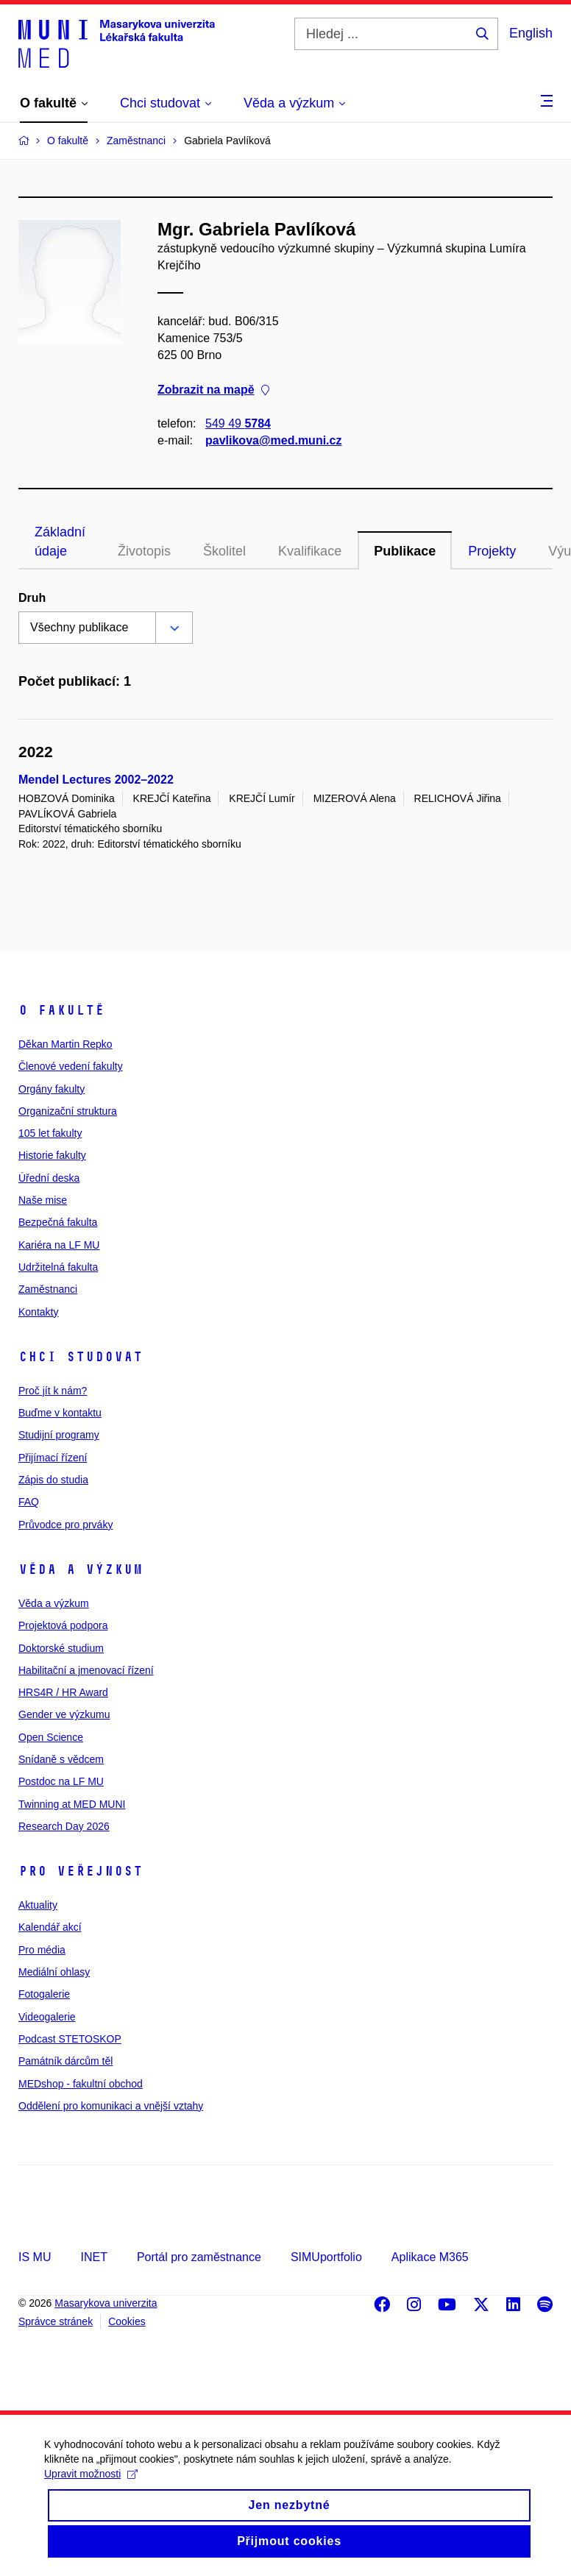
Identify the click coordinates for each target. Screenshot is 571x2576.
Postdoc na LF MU (61, 1781)
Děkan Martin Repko (65, 1044)
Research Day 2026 (64, 1826)
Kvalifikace (309, 551)
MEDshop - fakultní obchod (80, 2084)
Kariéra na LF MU (58, 1245)
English (531, 33)
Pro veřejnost (80, 1871)
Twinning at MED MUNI (71, 1804)
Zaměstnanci (47, 1289)
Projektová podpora (62, 1625)
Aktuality (37, 1905)
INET (93, 2257)
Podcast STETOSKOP (69, 2039)
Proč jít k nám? (52, 1391)
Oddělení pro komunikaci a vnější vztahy (110, 2106)
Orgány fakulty (51, 1089)
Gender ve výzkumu (64, 1714)
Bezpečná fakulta (57, 1222)
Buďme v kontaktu (60, 1413)
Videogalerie (47, 2017)
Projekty (492, 551)
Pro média (41, 1950)
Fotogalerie (44, 1994)
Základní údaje (60, 541)
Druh (32, 598)
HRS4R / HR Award (63, 1692)
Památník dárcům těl (65, 2061)
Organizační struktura (67, 1111)
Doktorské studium (61, 1648)
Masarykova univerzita (105, 2303)
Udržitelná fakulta (58, 1267)
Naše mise (42, 1200)
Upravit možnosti (91, 2491)
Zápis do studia (53, 1480)
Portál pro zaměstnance (199, 2257)
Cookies (127, 2321)
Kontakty (38, 1312)
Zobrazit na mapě (213, 389)
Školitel (224, 551)
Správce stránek (55, 2321)
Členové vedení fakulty (70, 1066)
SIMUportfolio (326, 2257)
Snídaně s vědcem (61, 1759)
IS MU (34, 2257)
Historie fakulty (52, 1155)
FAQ (28, 1502)
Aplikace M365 (430, 2257)
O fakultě (61, 1010)
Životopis (144, 551)
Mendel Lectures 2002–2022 (96, 779)
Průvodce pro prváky (65, 1524)
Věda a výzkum (80, 1569)
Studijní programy (58, 1435)
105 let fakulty (50, 1133)
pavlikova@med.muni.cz (273, 440)
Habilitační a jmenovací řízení (86, 1670)
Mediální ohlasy (54, 1972)
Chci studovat (80, 1357)
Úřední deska (48, 1178)
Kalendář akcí (50, 1927)
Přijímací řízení (52, 1457)
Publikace (405, 551)
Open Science (50, 1737)
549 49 (238, 423)
